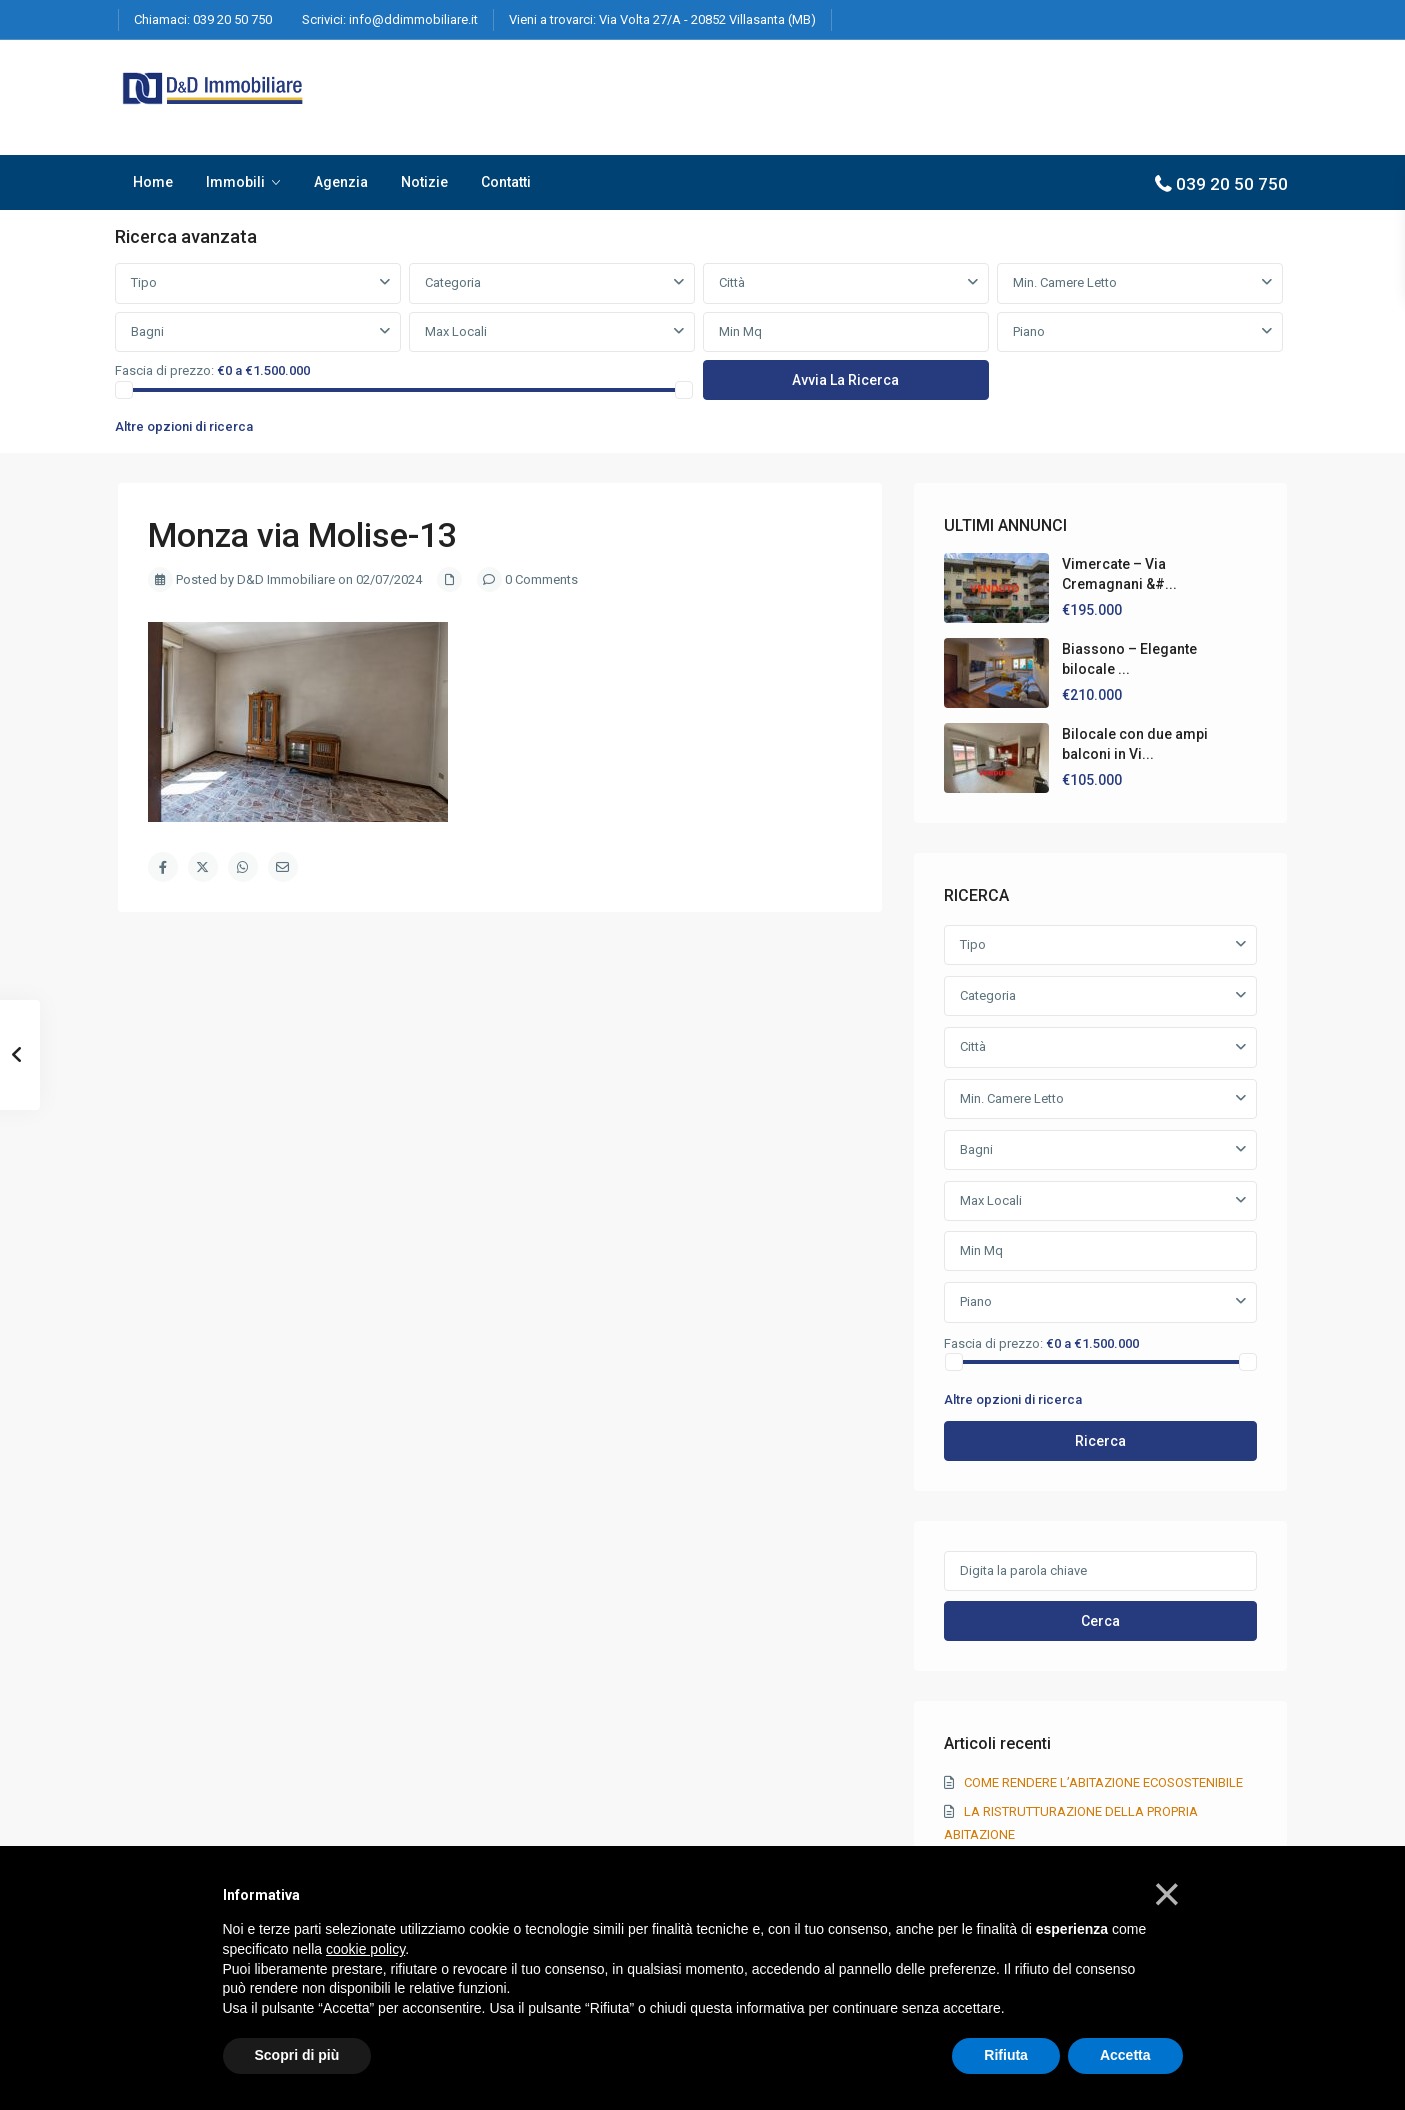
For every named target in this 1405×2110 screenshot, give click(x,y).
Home (153, 182)
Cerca (1100, 1621)
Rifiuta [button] (1006, 2055)
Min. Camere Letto (1065, 282)
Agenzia (341, 182)
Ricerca (1100, 1441)
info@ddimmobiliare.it (413, 19)
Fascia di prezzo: (164, 370)
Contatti (506, 182)
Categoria (453, 282)
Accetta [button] (1125, 2055)
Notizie (424, 182)
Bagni (147, 331)
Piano (1029, 331)
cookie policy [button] (365, 1949)
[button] (1166, 1894)
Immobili (235, 182)
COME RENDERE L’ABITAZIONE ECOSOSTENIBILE (1103, 1782)
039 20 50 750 (232, 19)
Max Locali (456, 331)
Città (732, 282)
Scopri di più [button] (297, 2055)
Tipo (144, 282)
